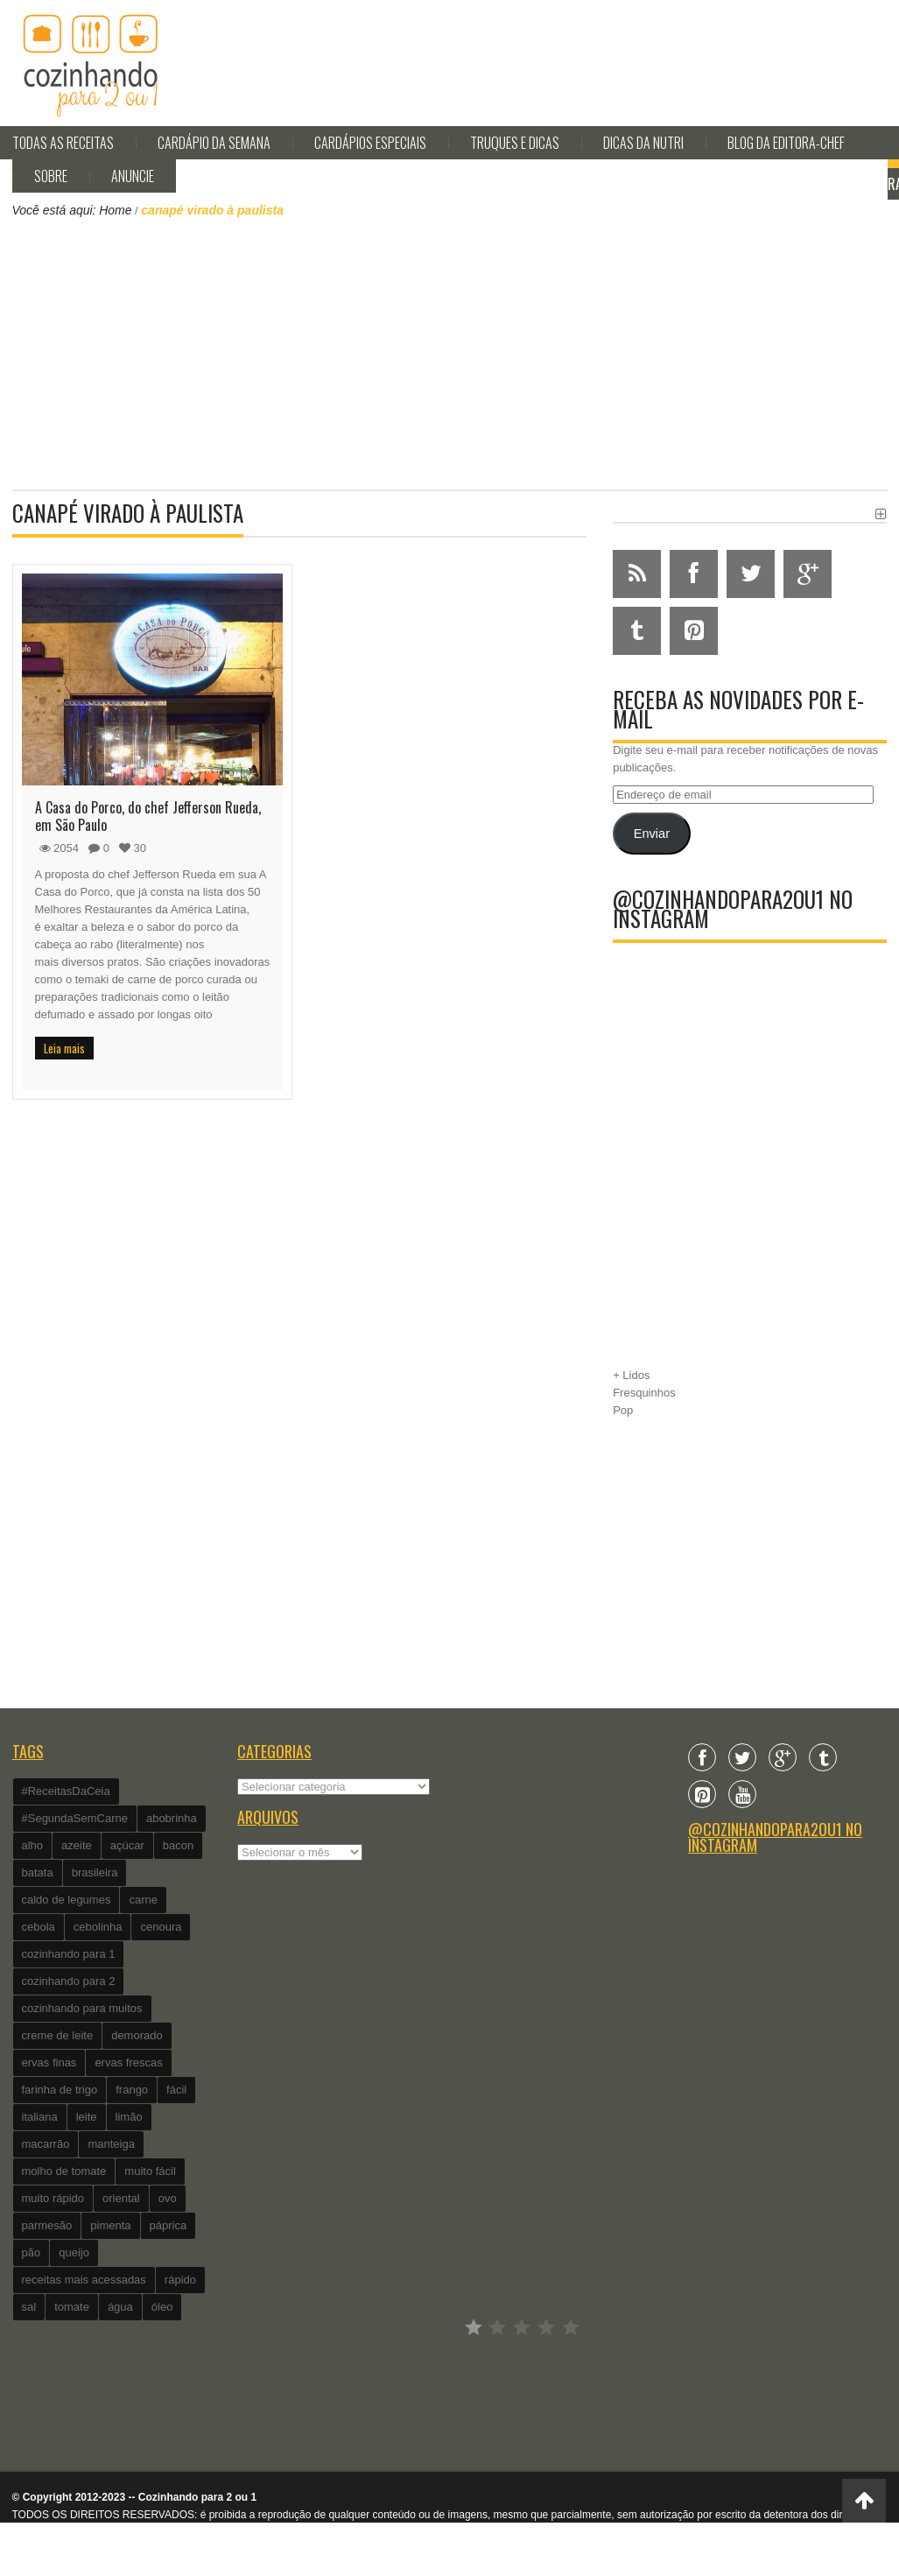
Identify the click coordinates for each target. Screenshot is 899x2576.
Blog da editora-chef (786, 142)
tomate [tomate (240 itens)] (71, 2306)
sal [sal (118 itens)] (29, 2306)
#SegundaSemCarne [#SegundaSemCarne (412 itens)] (75, 1818)
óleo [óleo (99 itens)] (162, 2306)
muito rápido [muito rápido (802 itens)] (53, 2198)
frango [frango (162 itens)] (132, 2089)
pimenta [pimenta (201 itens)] (110, 2225)
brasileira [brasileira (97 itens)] (95, 1872)
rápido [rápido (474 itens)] (180, 2279)
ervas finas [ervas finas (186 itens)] (49, 2062)
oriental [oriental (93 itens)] (121, 2198)
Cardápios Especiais (370, 142)
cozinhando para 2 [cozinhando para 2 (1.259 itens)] (69, 1981)
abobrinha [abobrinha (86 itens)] (171, 1818)
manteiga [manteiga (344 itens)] (111, 2143)
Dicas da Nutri (643, 142)
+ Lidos (631, 1375)
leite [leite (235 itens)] (86, 2116)
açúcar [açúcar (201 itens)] (127, 1845)
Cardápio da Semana (214, 142)
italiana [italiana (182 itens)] (40, 2116)
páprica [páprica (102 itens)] (168, 2225)
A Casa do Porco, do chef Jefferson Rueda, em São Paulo (148, 816)
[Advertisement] (450, 352)
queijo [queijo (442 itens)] (74, 2252)
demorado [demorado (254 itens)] (137, 2035)
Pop (623, 1410)
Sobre (50, 176)
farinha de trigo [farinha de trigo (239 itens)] (60, 2089)
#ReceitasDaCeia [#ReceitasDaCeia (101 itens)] (66, 1791)
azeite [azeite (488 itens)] (76, 1845)
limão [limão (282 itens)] (129, 2116)
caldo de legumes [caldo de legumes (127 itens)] (66, 1899)
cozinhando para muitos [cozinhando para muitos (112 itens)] (82, 2008)
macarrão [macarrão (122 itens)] (46, 2143)
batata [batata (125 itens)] (37, 1872)
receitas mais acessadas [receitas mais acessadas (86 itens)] (84, 2279)
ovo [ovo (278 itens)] (167, 2198)
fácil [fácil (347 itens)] (176, 2089)
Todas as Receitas (63, 142)
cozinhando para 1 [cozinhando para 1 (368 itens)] (69, 1953)
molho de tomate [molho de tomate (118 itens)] (64, 2171)
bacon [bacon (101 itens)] (178, 1845)
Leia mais (64, 1048)
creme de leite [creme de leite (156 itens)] (58, 2035)
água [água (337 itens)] (120, 2306)
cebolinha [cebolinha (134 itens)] (98, 1926)
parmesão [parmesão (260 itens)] (47, 2225)
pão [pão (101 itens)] (31, 2252)
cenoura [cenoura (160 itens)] (160, 1926)
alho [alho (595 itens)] (33, 1845)
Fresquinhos (644, 1392)
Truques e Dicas (514, 142)
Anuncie (132, 176)
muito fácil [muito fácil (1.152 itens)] (150, 2171)
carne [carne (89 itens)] (143, 1899)
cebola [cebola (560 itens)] (38, 1926)
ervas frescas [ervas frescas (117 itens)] (128, 2062)
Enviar (652, 834)
